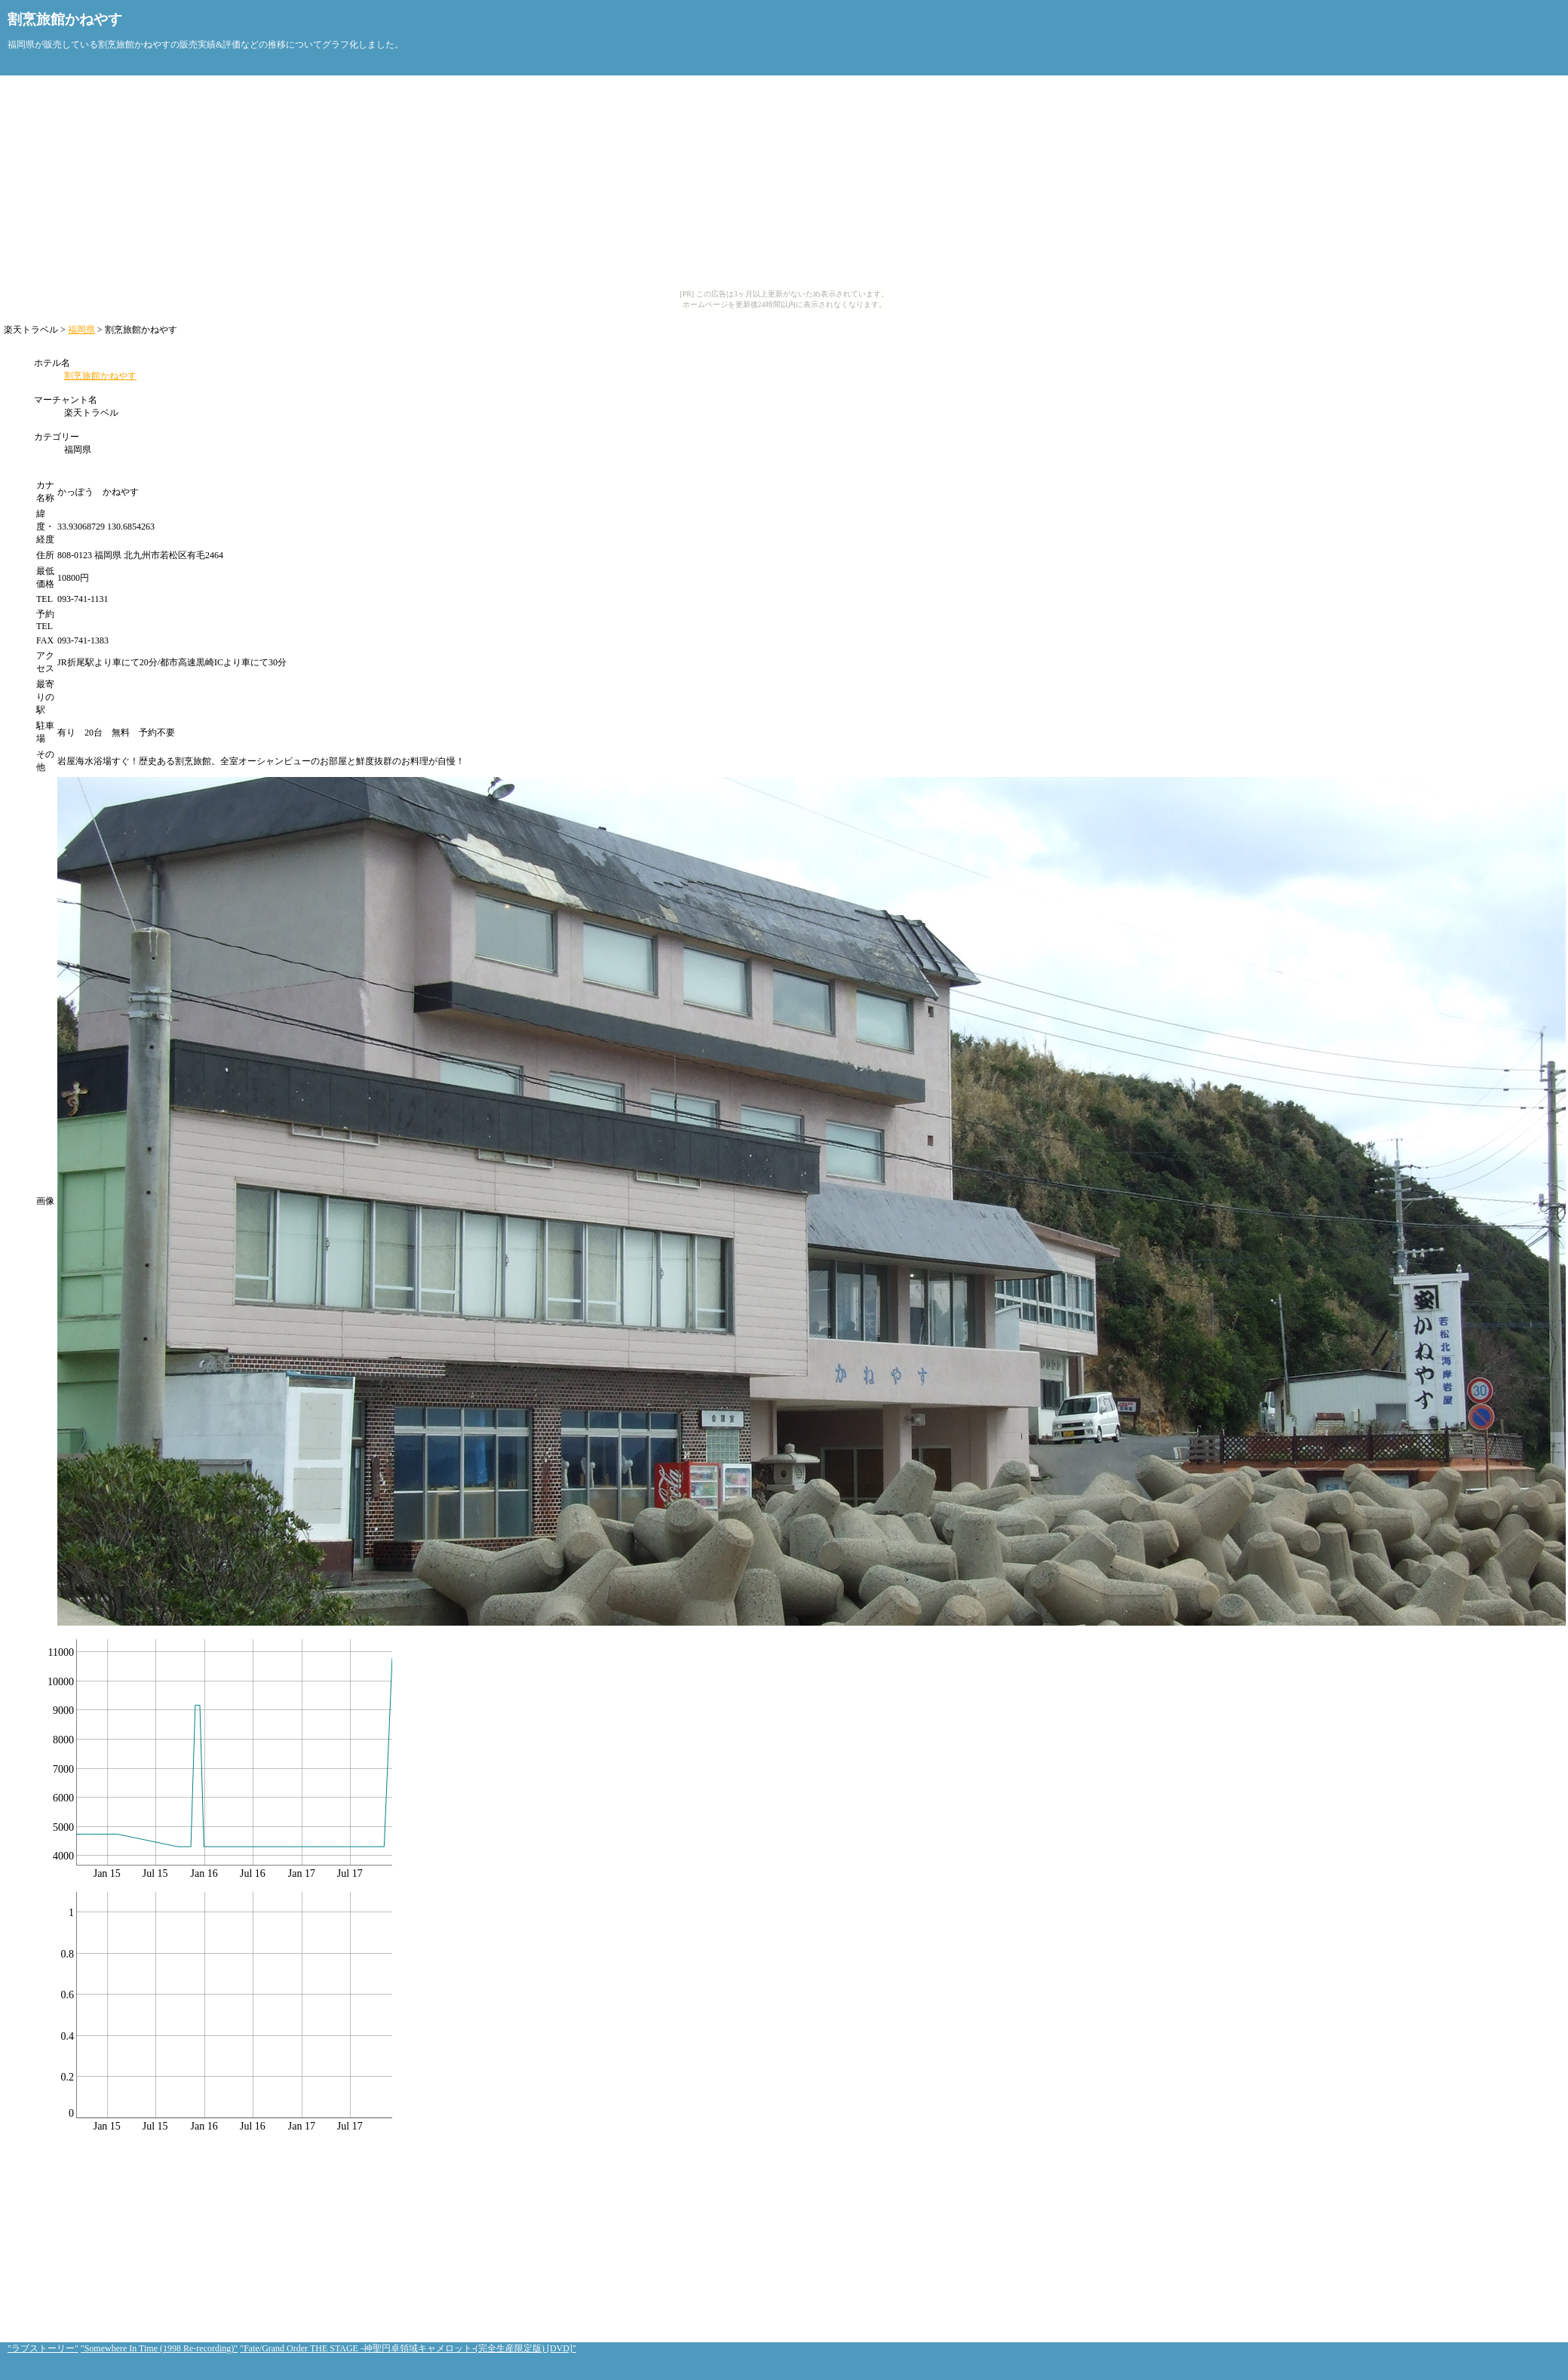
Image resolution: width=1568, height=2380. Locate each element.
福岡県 (81, 329)
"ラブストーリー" (43, 2348)
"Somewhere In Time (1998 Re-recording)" (159, 2348)
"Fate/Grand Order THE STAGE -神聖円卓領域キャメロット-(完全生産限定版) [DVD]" (408, 2348)
